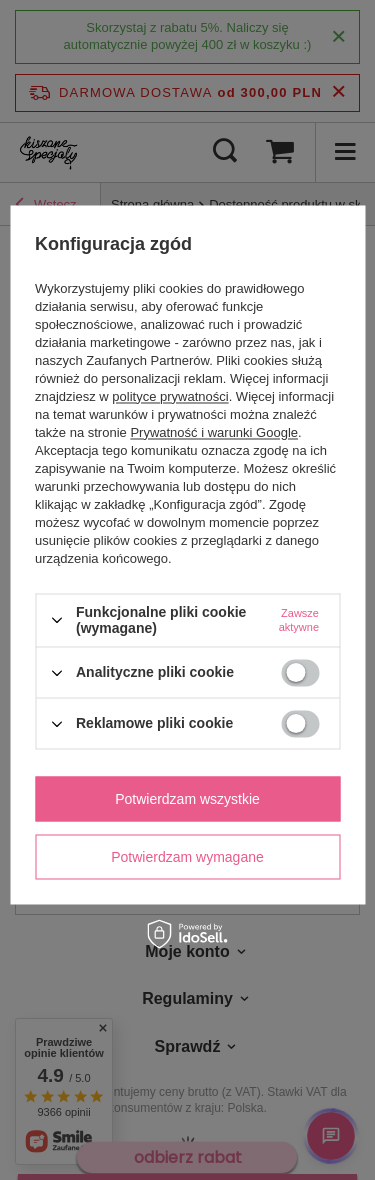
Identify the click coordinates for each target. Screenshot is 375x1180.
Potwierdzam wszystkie (187, 799)
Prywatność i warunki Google (214, 432)
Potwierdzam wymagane (187, 857)
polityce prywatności (170, 396)
